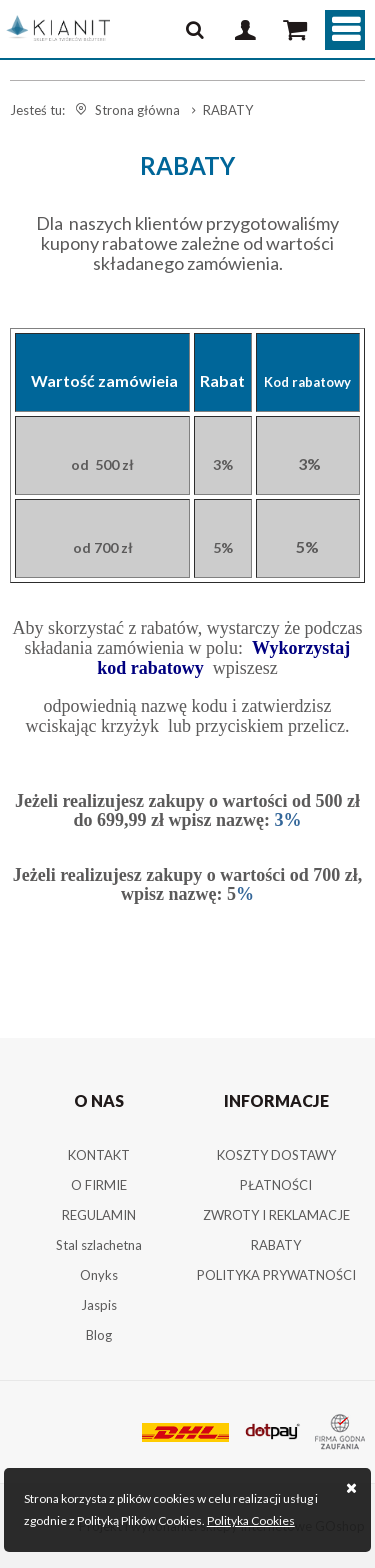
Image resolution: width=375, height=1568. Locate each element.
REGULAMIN (99, 1215)
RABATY (276, 1245)
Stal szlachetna (99, 1245)
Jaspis (99, 1305)
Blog (99, 1335)
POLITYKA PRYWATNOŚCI (276, 1275)
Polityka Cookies (251, 1520)
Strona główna (137, 110)
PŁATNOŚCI (276, 1185)
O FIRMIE (99, 1185)
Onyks (99, 1275)
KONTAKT (99, 1155)
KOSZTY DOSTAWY (276, 1155)
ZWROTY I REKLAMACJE (276, 1215)
